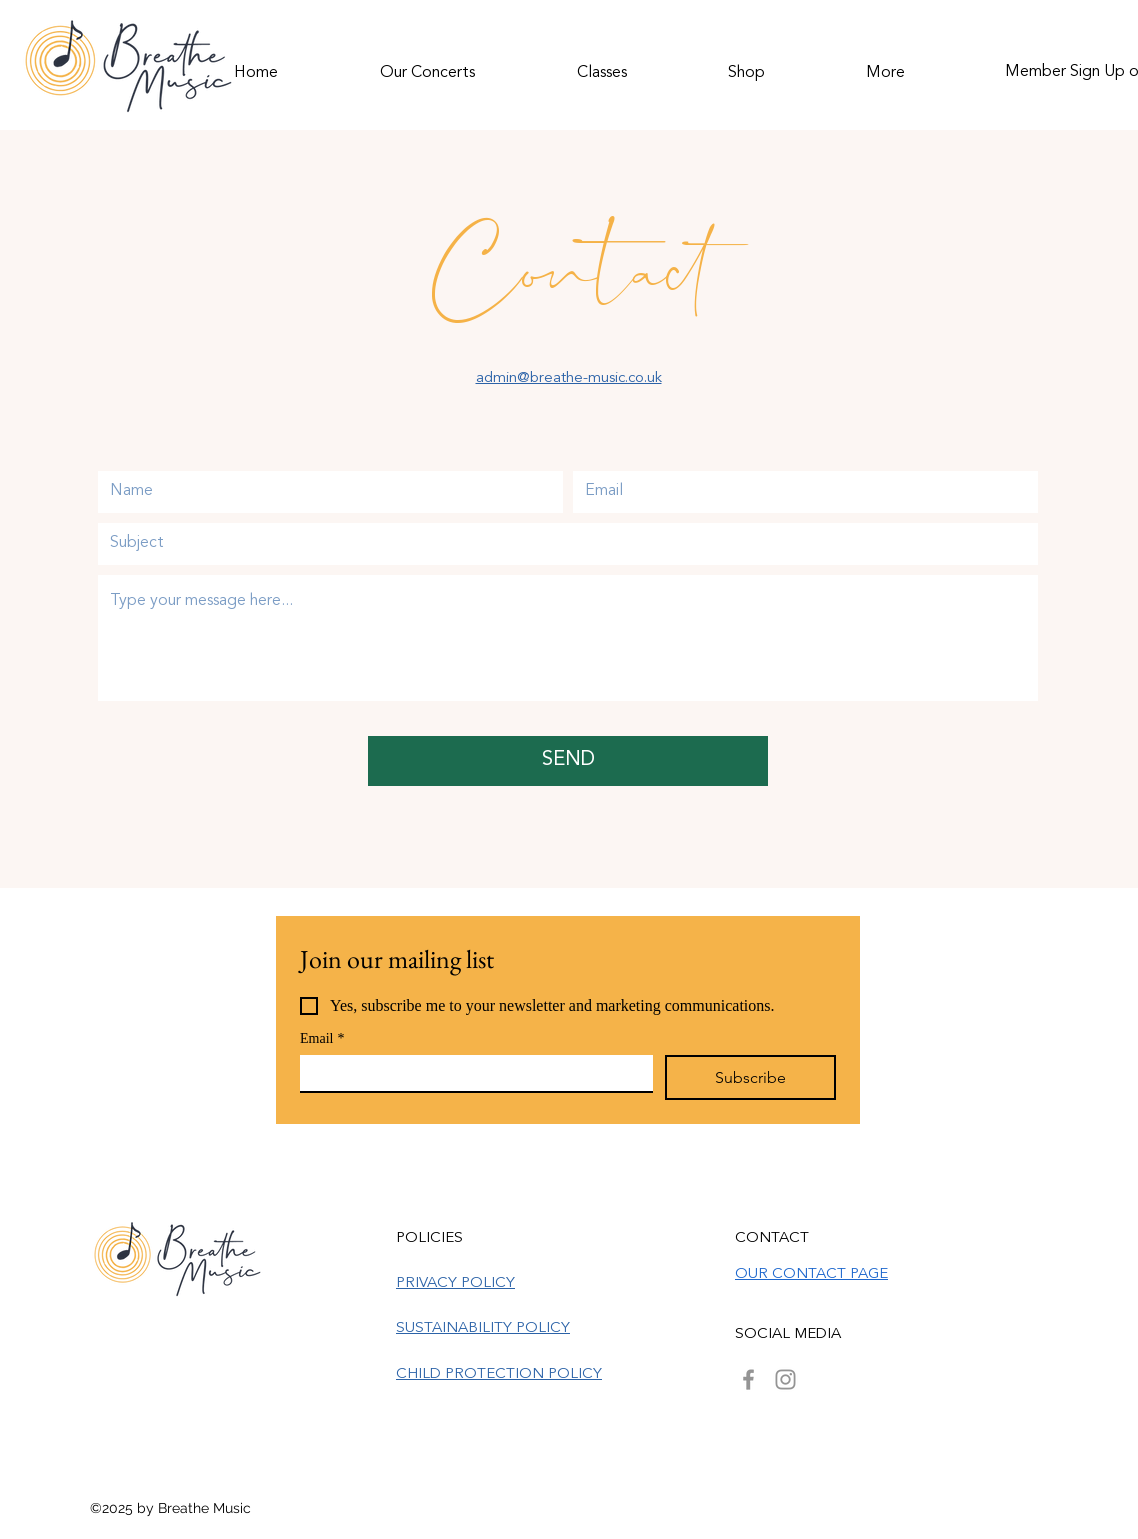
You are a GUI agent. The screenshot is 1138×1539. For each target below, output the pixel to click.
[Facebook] (748, 1379)
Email (322, 1038)
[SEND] (568, 761)
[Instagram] (785, 1379)
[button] (427, 64)
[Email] (470, 1073)
